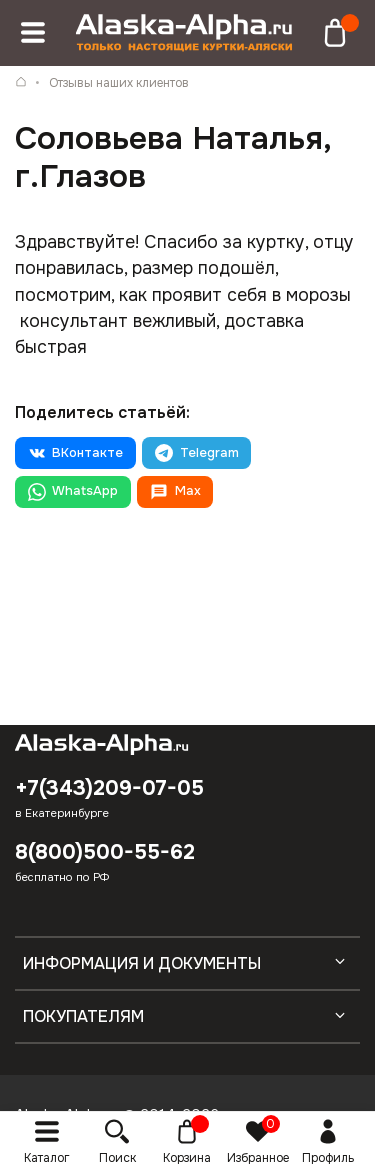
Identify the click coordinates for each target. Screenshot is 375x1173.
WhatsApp (73, 492)
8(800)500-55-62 (105, 852)
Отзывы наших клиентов (119, 83)
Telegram (196, 453)
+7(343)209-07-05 (109, 788)
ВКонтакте (75, 453)
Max (175, 492)
